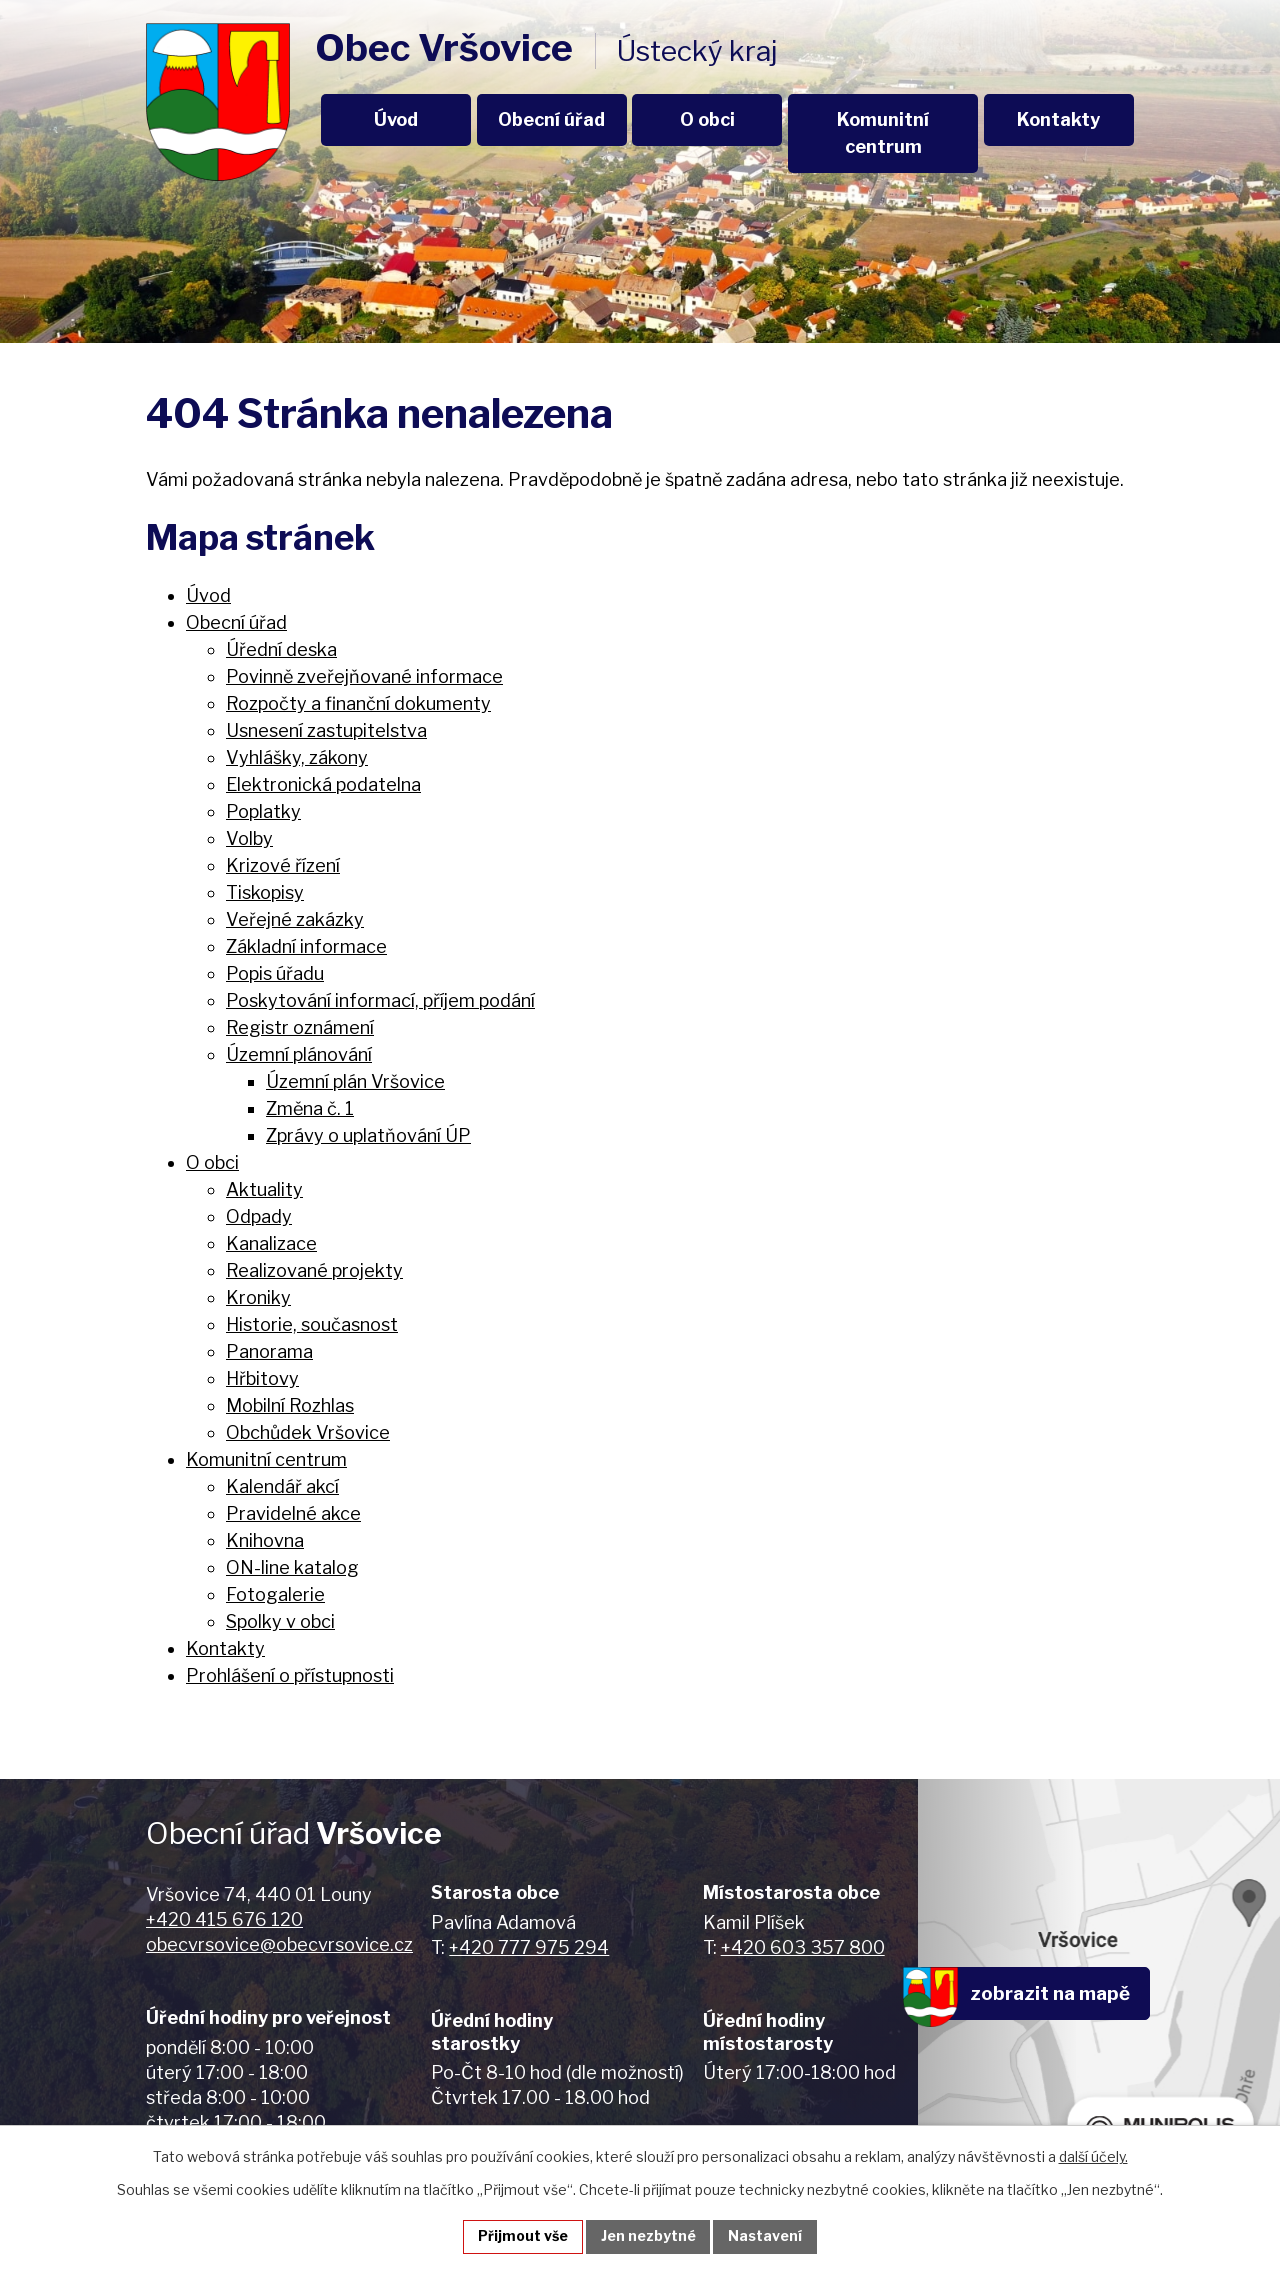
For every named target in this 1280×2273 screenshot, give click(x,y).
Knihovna (265, 1540)
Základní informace (306, 946)
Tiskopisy (265, 892)
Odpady (259, 1216)
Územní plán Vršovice (355, 1081)
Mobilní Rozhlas (290, 1405)
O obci (707, 119)
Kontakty (1058, 119)
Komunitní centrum (883, 133)
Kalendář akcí (282, 1486)
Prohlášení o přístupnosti (290, 1675)
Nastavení (766, 2236)
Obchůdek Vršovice (308, 1432)
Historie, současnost (312, 1324)
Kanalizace (271, 1243)
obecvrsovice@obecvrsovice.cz (279, 1944)
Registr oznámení (300, 1027)
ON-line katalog (292, 1567)
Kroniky (258, 1297)
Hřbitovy (262, 1378)
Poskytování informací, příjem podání (380, 1000)
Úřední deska (281, 649)
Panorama (269, 1351)
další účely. (1093, 2156)
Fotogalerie (275, 1594)
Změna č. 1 (310, 1108)
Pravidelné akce (293, 1513)
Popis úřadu (275, 973)
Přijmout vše (523, 2236)
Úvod (396, 119)
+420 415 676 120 (224, 1919)
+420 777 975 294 (529, 1947)
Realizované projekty (314, 1270)
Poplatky (263, 811)
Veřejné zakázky (295, 919)
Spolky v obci (280, 1621)
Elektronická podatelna (323, 784)
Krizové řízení (283, 865)
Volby (249, 838)
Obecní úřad (551, 119)
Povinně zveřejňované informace (364, 676)
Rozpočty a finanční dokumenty (358, 703)
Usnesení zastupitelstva (326, 730)
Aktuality (264, 1189)
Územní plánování (299, 1054)
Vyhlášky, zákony (297, 757)
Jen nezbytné (648, 2236)
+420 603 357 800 (803, 1947)
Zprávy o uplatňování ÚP (368, 1135)
